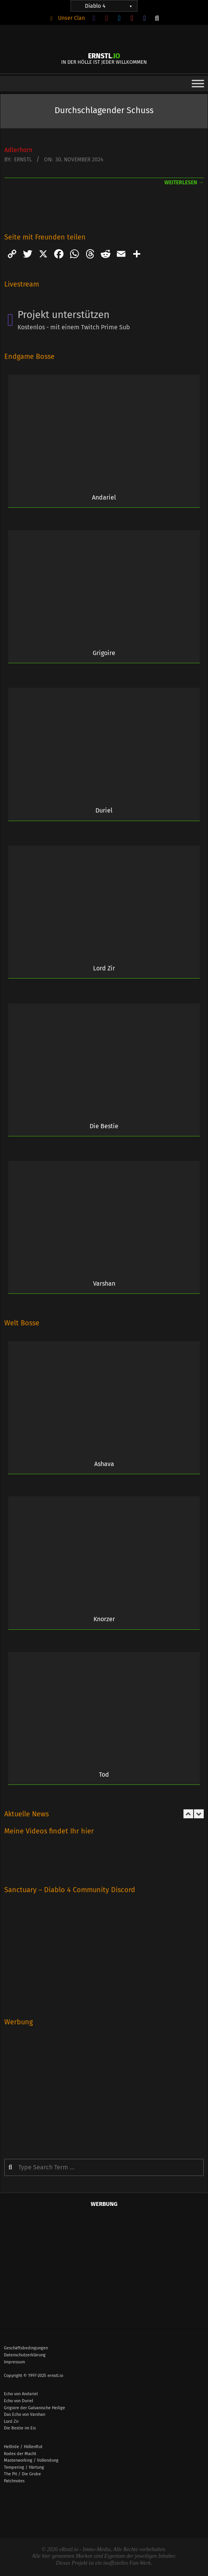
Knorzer (104, 1619)
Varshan (104, 1283)
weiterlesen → (184, 182)
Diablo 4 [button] (109, 6)
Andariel (104, 497)
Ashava (104, 1464)
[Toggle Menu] (198, 83)
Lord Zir (104, 968)
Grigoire (104, 653)
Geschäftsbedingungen (26, 2348)
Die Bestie (104, 1126)
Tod (104, 1774)
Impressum (14, 2362)
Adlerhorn (18, 150)
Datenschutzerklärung (25, 2355)
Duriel (104, 810)
